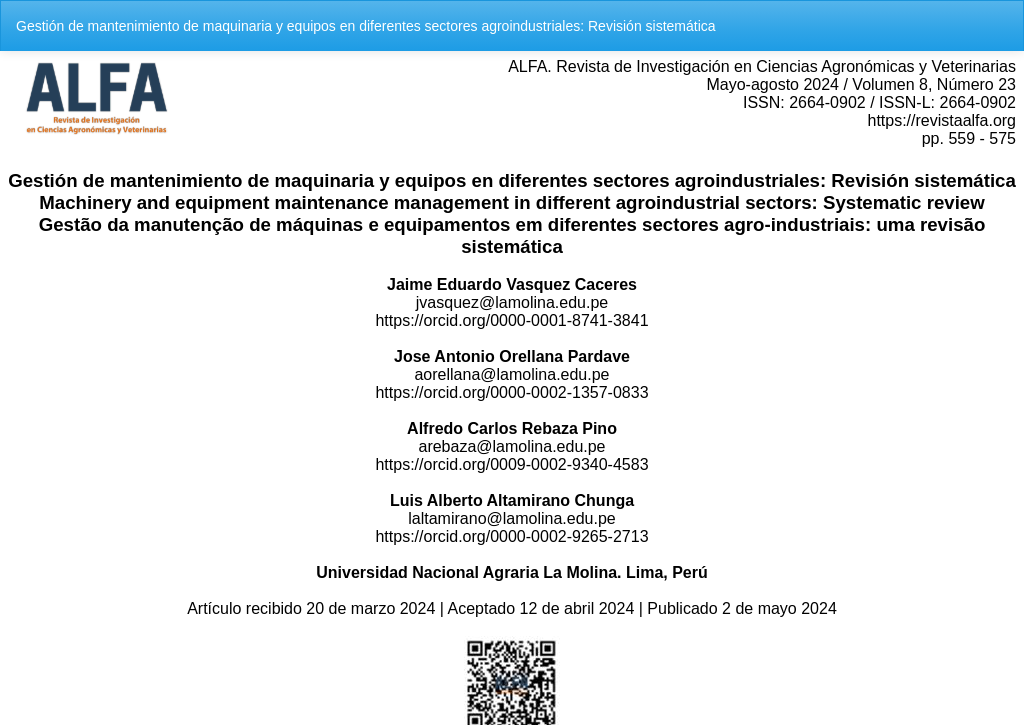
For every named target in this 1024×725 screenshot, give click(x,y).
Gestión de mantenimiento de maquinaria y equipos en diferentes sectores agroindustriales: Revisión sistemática (366, 26)
